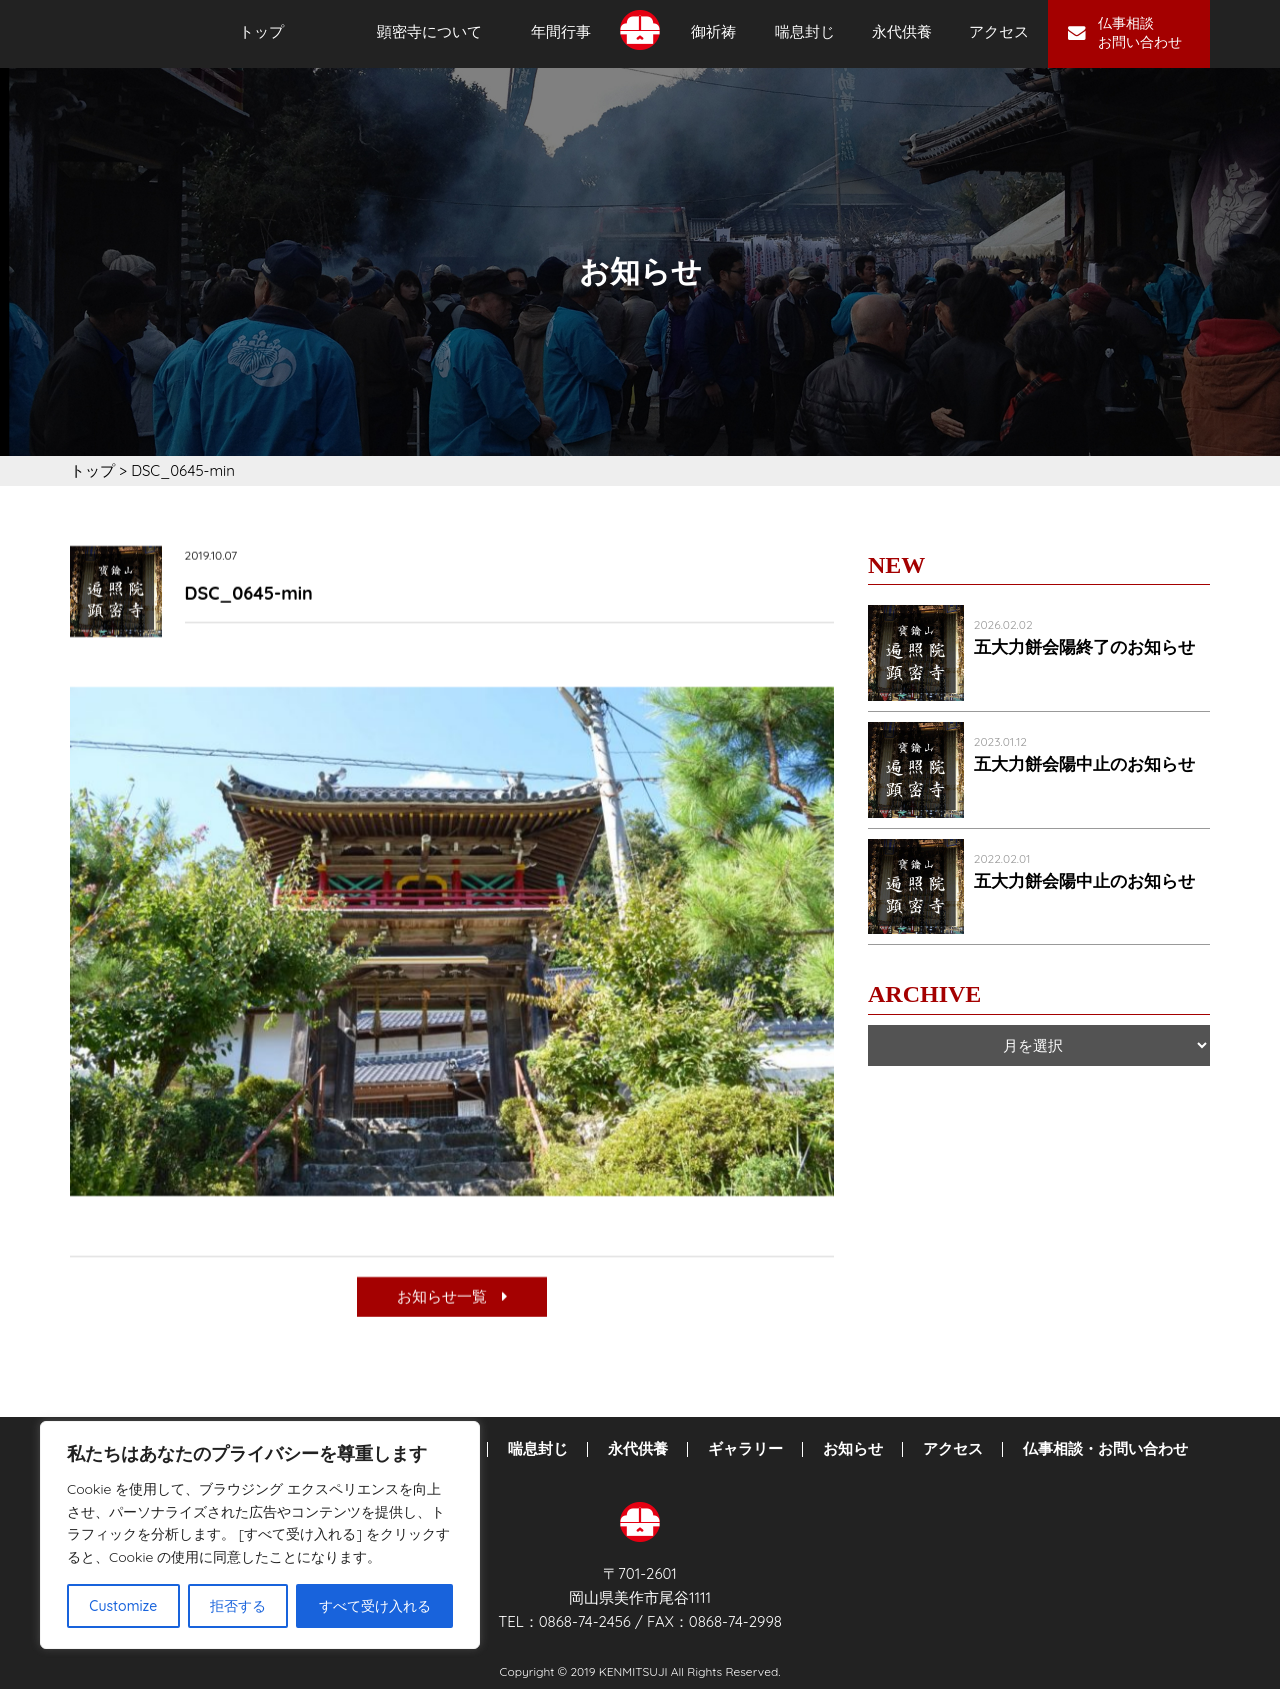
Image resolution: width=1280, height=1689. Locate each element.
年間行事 (561, 32)
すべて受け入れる (375, 1606)
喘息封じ (805, 32)
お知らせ (853, 1449)
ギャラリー (745, 1449)
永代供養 (902, 32)
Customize (123, 1606)
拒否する (238, 1606)
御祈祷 (713, 32)
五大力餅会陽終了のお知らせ (1084, 647)
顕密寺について (429, 32)
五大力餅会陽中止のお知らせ (1084, 764)
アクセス (999, 32)
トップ (261, 32)
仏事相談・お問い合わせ (1105, 1449)
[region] (260, 1535)
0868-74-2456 (585, 1621)
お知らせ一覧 (452, 1298)
